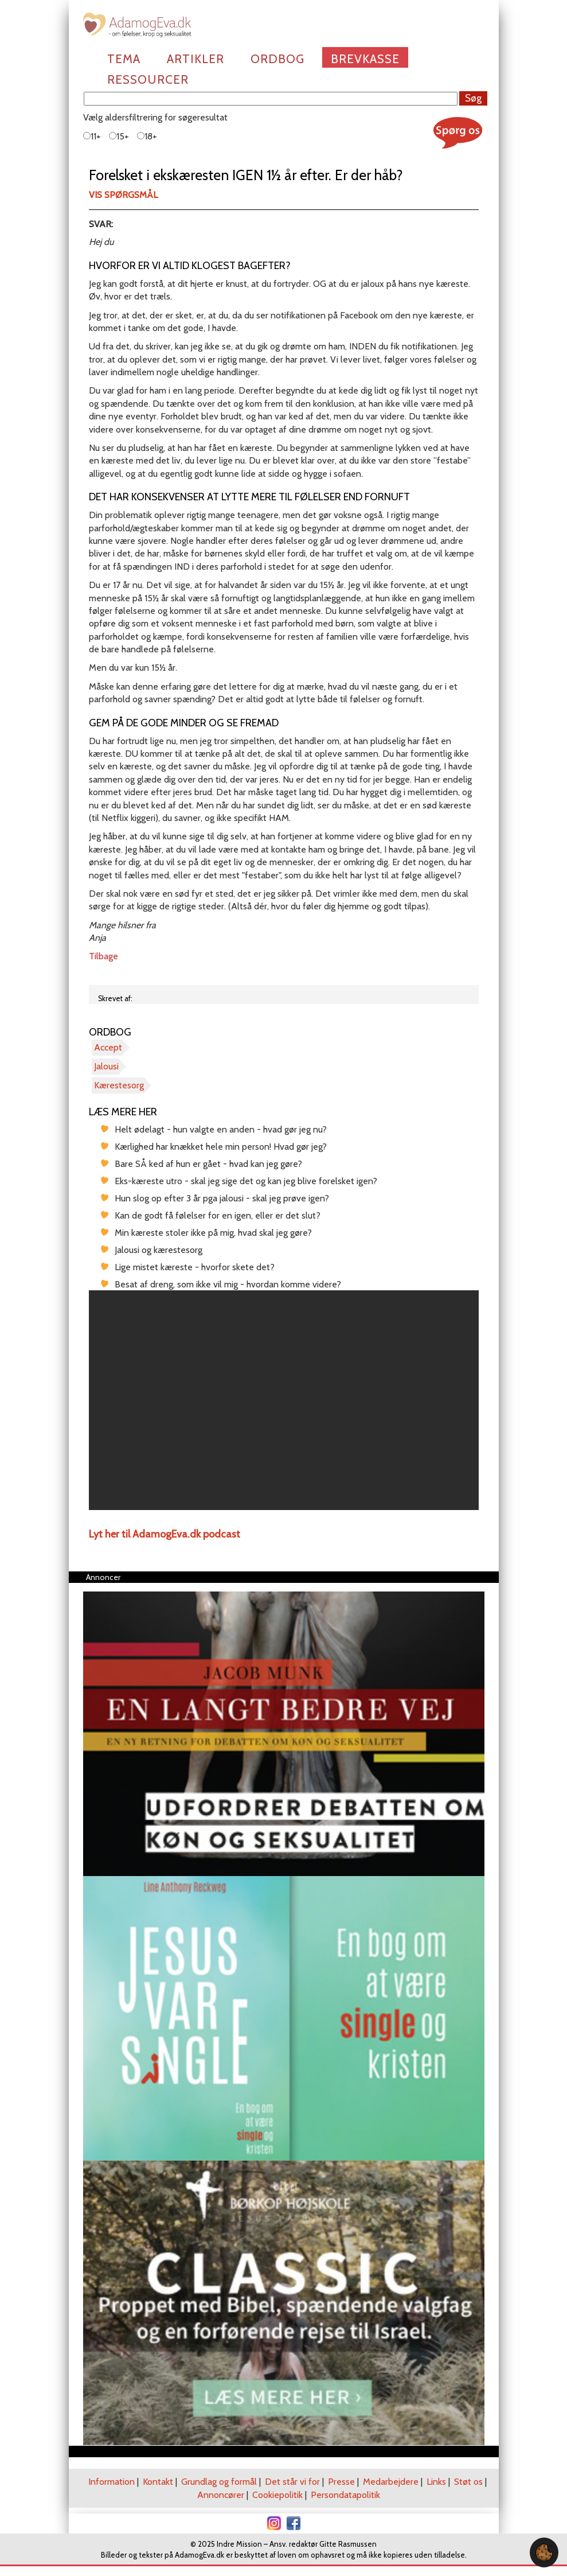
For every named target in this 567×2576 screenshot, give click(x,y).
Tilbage (103, 956)
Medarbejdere (391, 2481)
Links (436, 2481)
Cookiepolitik (277, 2494)
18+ (147, 136)
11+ (92, 136)
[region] (284, 1400)
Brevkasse (365, 59)
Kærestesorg (119, 1085)
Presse (341, 2481)
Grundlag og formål (219, 2481)
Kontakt (158, 2481)
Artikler (195, 59)
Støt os (468, 2481)
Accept (108, 1047)
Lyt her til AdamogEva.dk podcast (164, 1534)
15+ (119, 136)
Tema (123, 59)
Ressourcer (148, 79)
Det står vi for (292, 2481)
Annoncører (220, 2494)
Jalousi (106, 1066)
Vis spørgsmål (123, 194)
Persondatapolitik (345, 2494)
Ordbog (277, 59)
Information (111, 2481)
